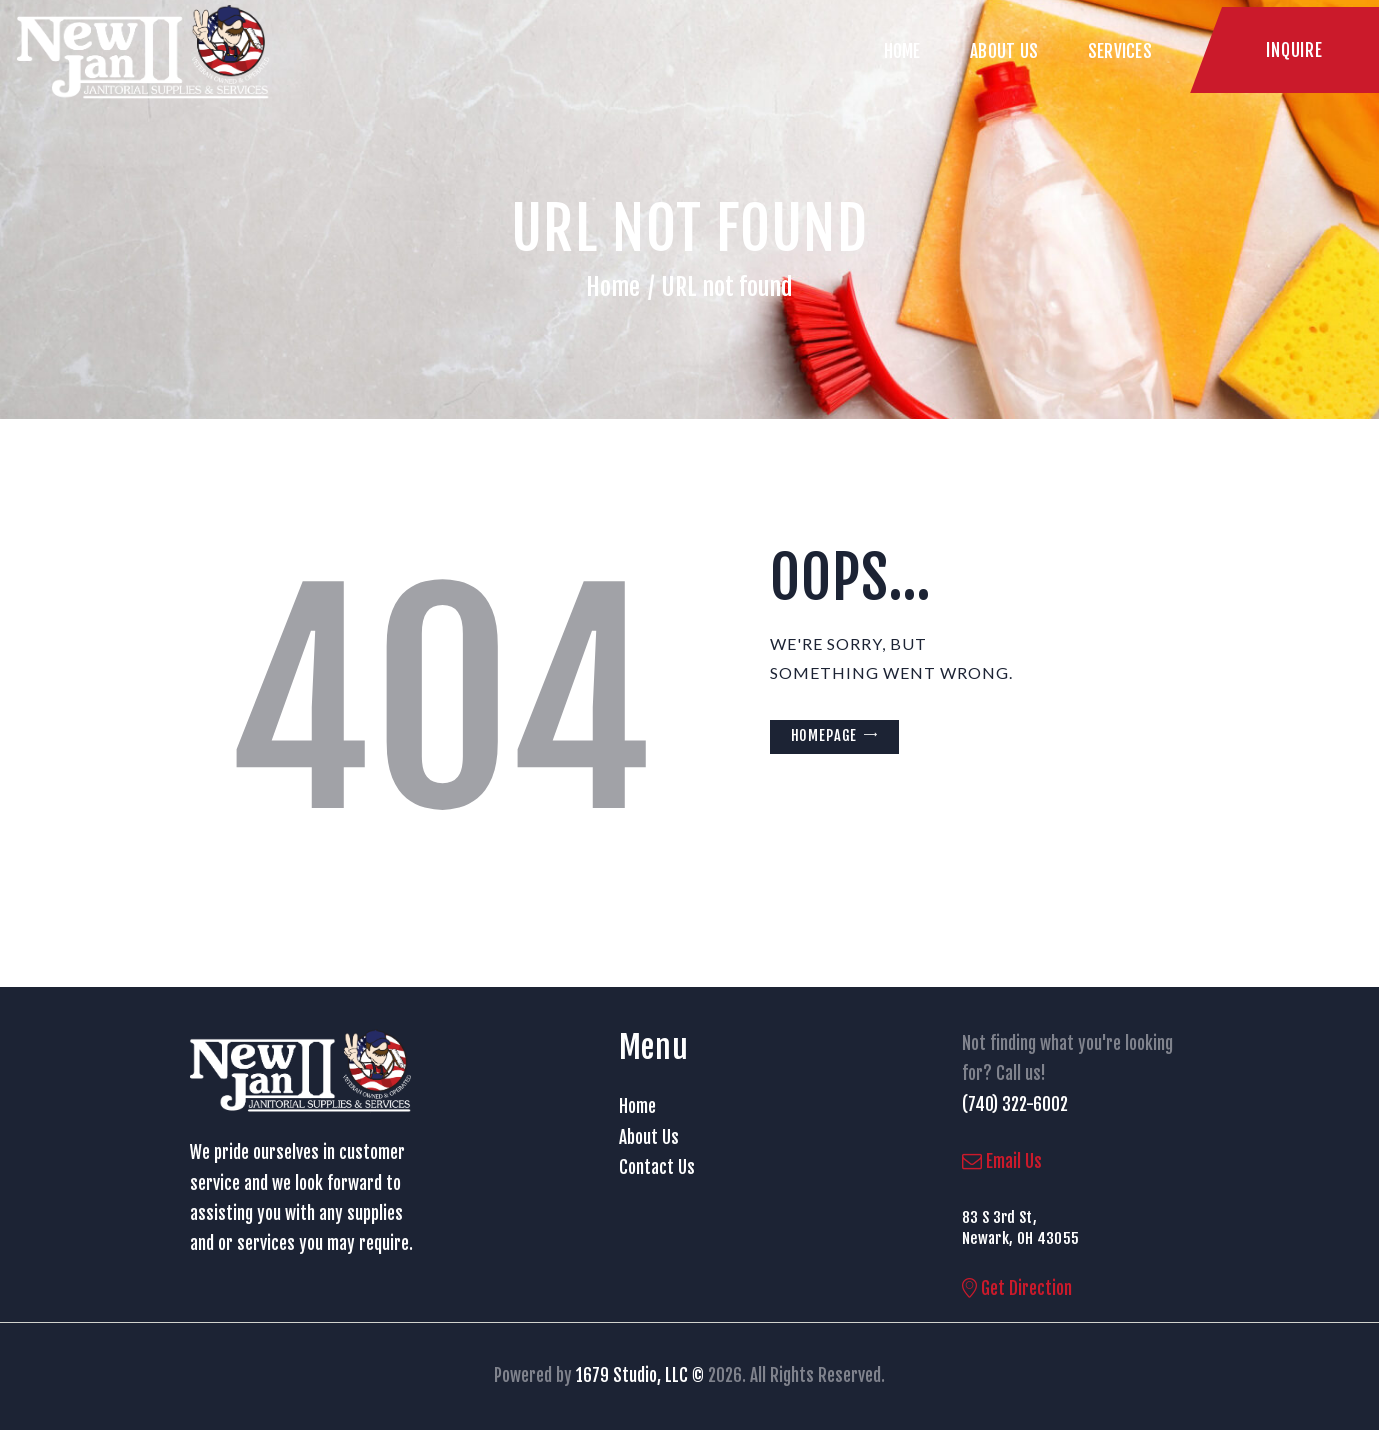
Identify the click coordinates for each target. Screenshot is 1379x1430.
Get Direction (1017, 1288)
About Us (649, 1137)
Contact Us (657, 1167)
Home (613, 287)
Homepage (824, 736)
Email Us (1002, 1161)
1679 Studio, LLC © (640, 1375)
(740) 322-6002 (1015, 1104)
